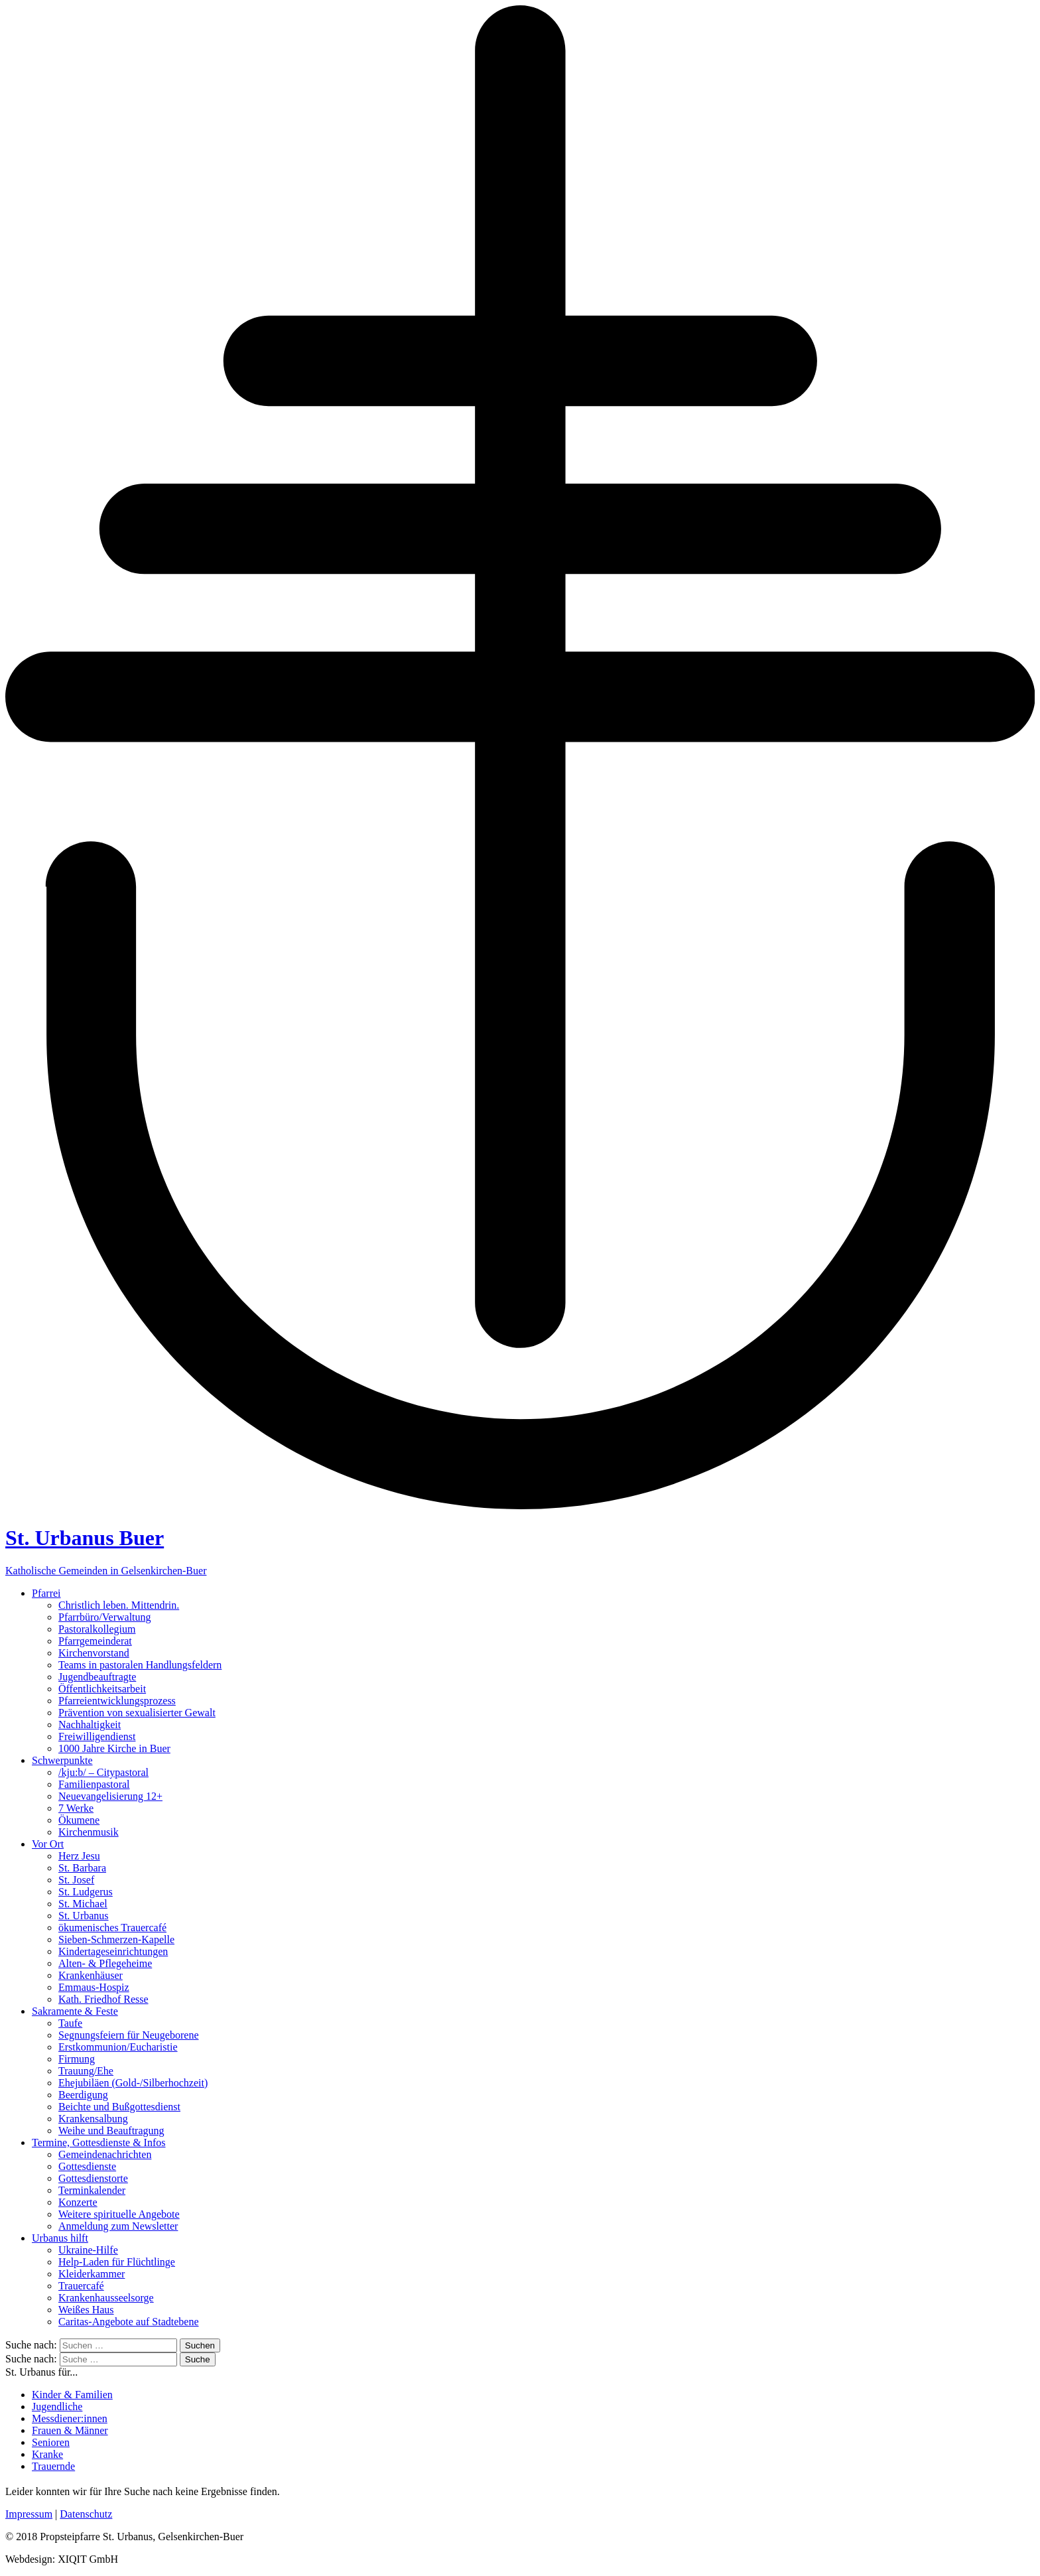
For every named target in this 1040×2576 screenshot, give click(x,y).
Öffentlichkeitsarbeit (102, 1688)
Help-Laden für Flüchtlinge (116, 2262)
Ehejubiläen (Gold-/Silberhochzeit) (133, 2082)
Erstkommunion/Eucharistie (118, 2047)
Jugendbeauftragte (97, 1676)
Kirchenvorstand (93, 1653)
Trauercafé (81, 2285)
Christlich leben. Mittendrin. (118, 1605)
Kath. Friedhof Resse (103, 1999)
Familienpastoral (94, 1784)
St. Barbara (82, 1867)
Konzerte (78, 2202)
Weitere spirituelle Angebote (119, 2214)
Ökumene (78, 1820)
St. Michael (82, 1903)
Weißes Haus (86, 2309)
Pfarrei (46, 1593)
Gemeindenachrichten (104, 2154)
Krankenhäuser (90, 1975)
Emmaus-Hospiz (93, 1987)
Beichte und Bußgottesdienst (119, 2106)
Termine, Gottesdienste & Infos (99, 2142)
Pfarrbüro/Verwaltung (104, 1617)
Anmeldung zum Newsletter (118, 2226)
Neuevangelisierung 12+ (110, 1796)
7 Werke (76, 1808)
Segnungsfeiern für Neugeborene (128, 2035)
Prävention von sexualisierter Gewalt (137, 1712)
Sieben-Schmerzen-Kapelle (116, 1939)
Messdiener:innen (69, 2418)
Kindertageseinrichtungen (113, 1951)
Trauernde (53, 2466)
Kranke (47, 2454)
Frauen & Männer (70, 2430)
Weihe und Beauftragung (111, 2130)
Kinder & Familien (72, 2394)
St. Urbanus (83, 1915)
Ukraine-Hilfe (88, 2250)
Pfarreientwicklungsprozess (117, 1700)
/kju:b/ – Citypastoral (103, 1772)
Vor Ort (48, 1844)
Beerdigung (83, 2094)
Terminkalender (91, 2190)
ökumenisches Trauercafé (112, 1927)
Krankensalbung (93, 2118)
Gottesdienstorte (93, 2178)
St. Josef (76, 1879)
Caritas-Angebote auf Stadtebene (128, 2321)
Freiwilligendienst (96, 1736)
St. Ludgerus (85, 1891)
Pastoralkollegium (96, 1629)
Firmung (76, 2059)
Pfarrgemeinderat (95, 1641)
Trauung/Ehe (85, 2070)
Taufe (70, 2023)
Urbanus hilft (60, 2238)
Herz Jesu (79, 1856)
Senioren (51, 2442)
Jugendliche (57, 2406)
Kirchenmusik (88, 1832)
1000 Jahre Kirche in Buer (114, 1748)
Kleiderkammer (91, 2273)
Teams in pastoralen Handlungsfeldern (140, 1664)
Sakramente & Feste (75, 2011)
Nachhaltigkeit (89, 1724)
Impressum (28, 2514)
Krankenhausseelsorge (106, 2297)
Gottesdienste (87, 2166)
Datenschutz (86, 2514)
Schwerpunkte (62, 1760)
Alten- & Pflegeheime (105, 1963)
